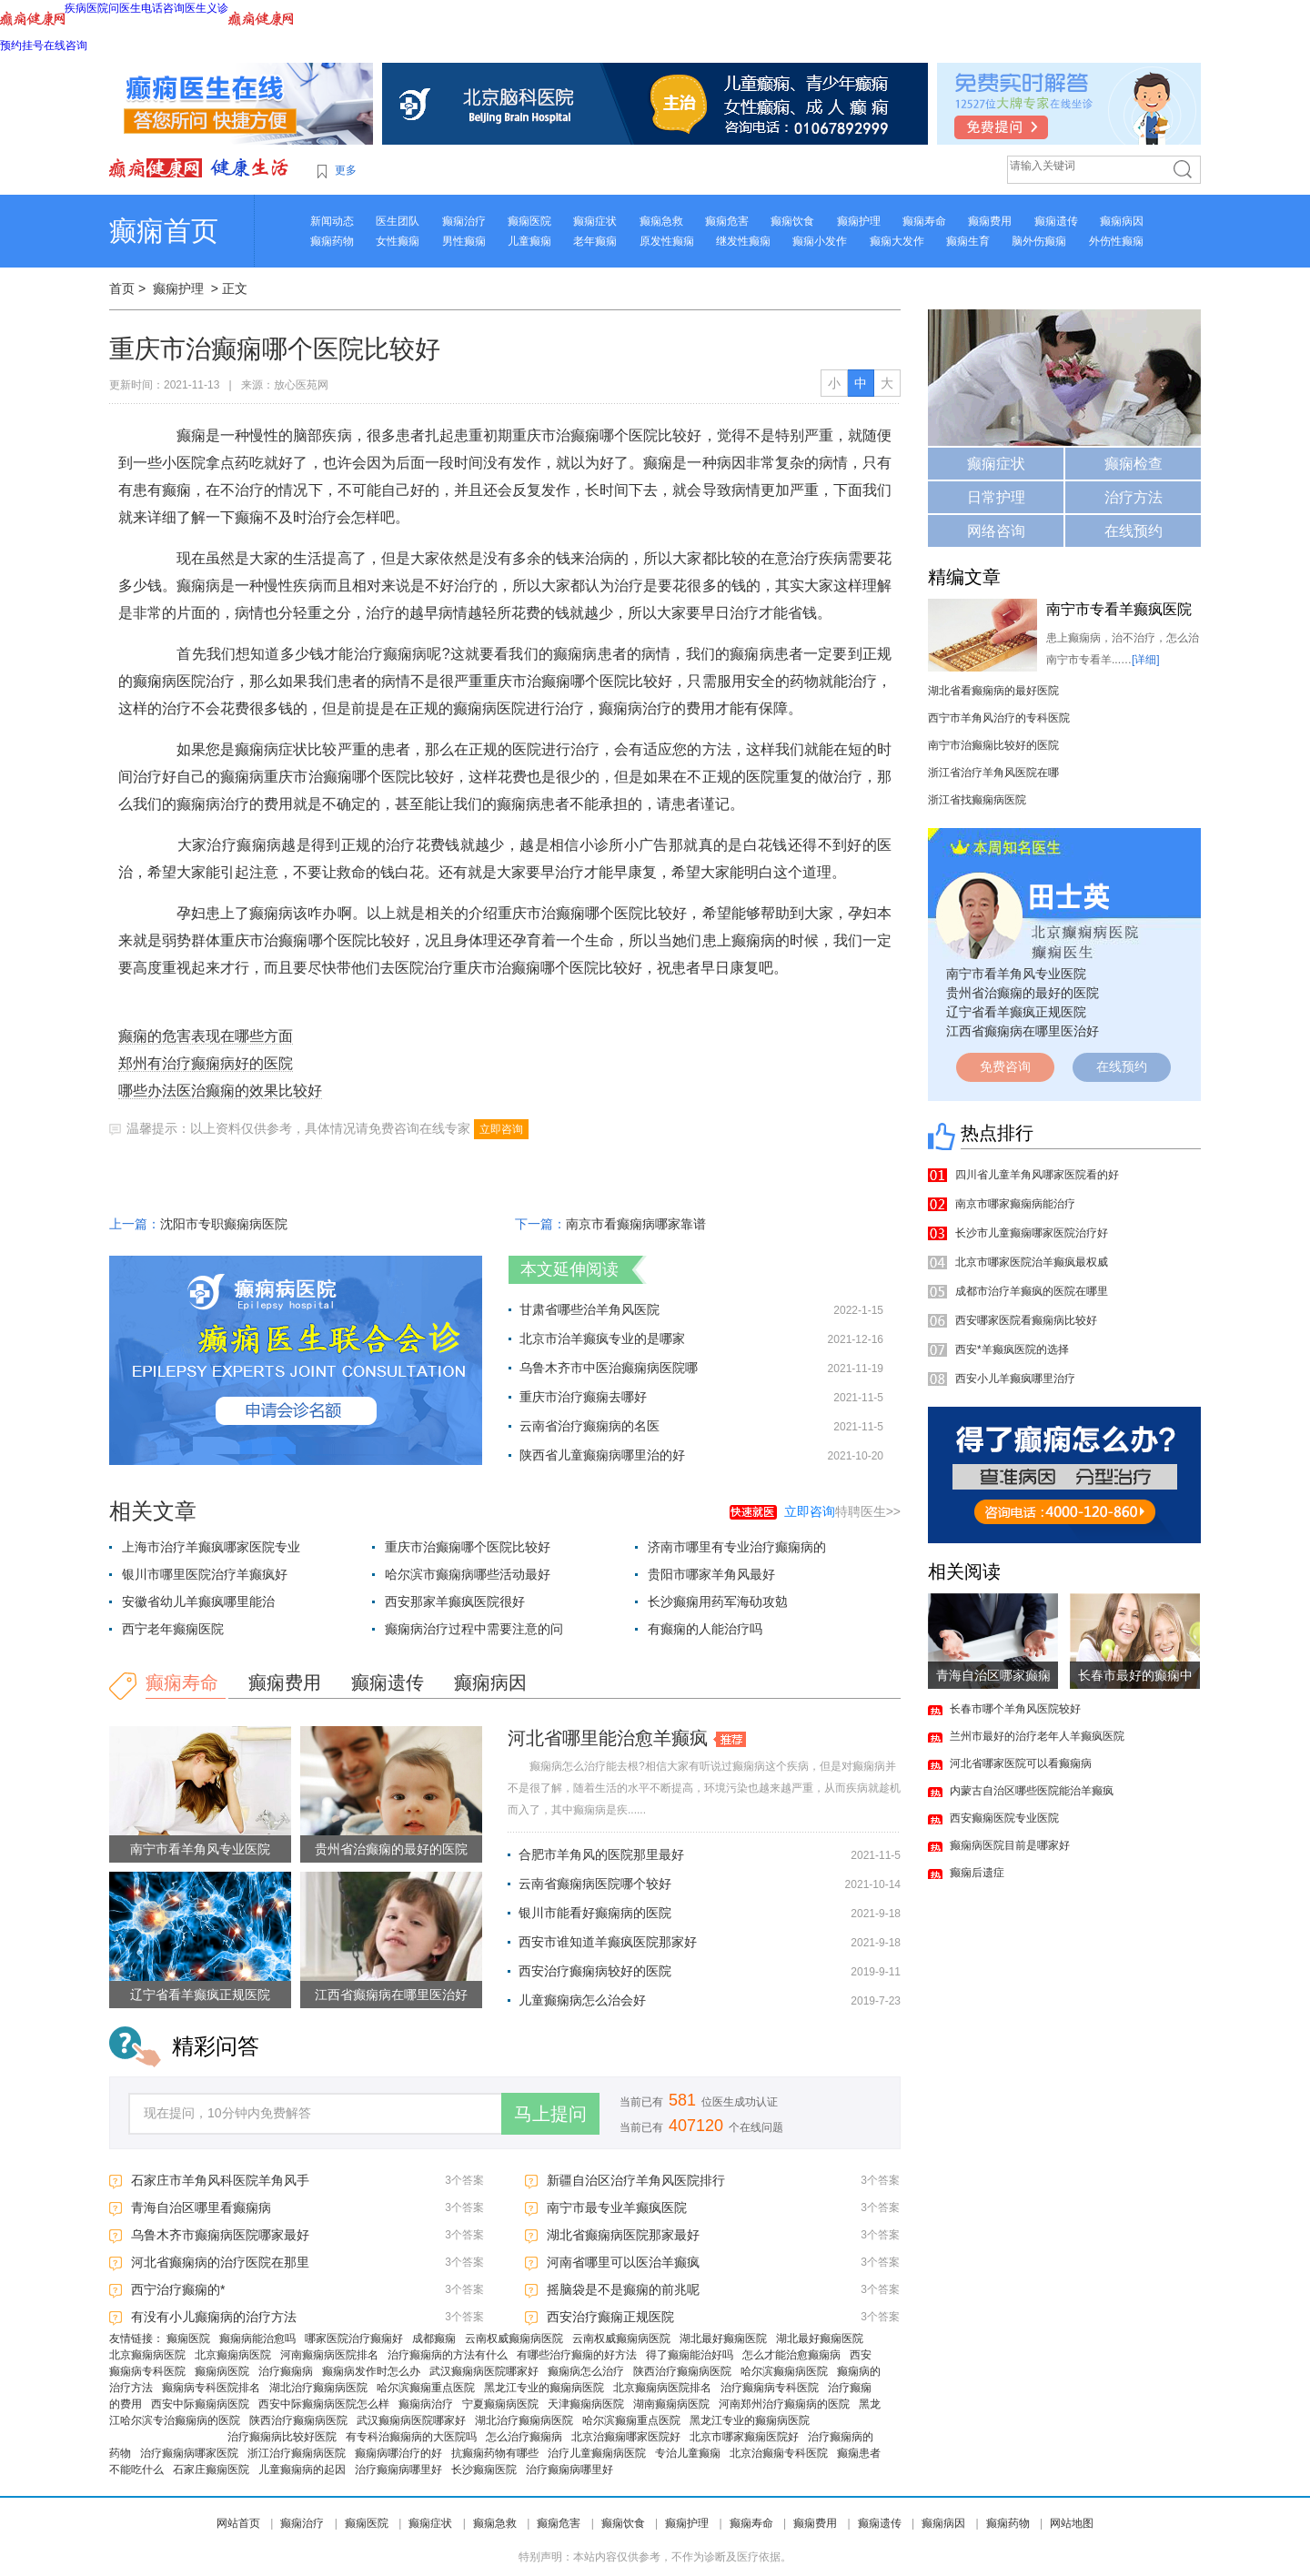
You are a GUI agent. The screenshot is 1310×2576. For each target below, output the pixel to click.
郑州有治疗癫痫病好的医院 (205, 1063)
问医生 (124, 8)
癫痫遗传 (1056, 221)
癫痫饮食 (792, 221)
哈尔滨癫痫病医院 (784, 2371)
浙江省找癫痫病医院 (977, 799)
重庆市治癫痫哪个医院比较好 (467, 1547)
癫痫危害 (727, 221)
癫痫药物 (332, 241)
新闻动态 (332, 221)
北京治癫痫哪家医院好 (625, 2436)
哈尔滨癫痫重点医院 (426, 2387)
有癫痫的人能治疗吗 (705, 1628)
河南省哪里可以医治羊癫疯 (623, 2262)
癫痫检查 (1133, 463)
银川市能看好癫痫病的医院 (595, 1912)
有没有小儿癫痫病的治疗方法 (214, 2316)
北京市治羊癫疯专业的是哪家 (602, 1338)
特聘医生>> (842, 1511)
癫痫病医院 (222, 2371)
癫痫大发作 (897, 241)
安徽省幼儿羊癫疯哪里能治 (198, 1601)
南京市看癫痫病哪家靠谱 (636, 1224)
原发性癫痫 (667, 241)
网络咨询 (996, 531)
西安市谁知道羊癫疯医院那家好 (608, 1942)
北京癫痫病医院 (147, 2355)
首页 (122, 288)
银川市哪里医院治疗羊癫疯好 (204, 1574)
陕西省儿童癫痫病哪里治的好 (602, 1455)
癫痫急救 (661, 221)
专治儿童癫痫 (687, 2453)
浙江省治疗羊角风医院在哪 (993, 772)
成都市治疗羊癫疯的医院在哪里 (1031, 1291)
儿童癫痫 (529, 241)
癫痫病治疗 (425, 2404)
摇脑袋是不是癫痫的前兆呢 (623, 2289)
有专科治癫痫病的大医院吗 (411, 2436)
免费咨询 (1005, 1066)
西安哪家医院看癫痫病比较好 (1026, 1320)
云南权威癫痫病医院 (514, 2338)
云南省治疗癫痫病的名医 (589, 1426)
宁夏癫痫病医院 (500, 2404)
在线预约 (1133, 531)
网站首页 (238, 2523)
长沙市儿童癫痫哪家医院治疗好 (1031, 1233)
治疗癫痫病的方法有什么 (448, 2355)
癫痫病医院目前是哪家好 (1010, 1845)
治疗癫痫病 (285, 2371)
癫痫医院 (529, 221)
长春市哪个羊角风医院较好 (1015, 1708)
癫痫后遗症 (977, 1872)
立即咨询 (501, 1129)
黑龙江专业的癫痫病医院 (544, 2387)
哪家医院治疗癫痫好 (354, 2338)
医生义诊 (206, 8)
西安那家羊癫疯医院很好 (455, 1601)
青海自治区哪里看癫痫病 (201, 2207)
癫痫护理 (859, 221)
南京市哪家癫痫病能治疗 (1015, 1203)
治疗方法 (1133, 497)
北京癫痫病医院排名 (662, 2387)
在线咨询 (65, 45)
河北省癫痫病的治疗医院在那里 (220, 2262)
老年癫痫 (595, 241)
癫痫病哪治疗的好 (398, 2453)
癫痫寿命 (924, 221)
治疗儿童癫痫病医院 (597, 2453)
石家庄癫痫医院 (211, 2469)
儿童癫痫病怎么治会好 (582, 2000)
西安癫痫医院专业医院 (1004, 1818)
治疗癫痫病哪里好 (398, 2469)
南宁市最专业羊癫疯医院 (617, 2207)
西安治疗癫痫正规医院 (610, 2316)
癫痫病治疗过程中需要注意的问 (474, 1628)
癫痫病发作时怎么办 (371, 2371)
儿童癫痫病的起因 (302, 2469)
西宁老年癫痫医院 (173, 1628)
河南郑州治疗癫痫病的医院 (784, 2404)
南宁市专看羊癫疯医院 (1119, 609)
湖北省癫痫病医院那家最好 (623, 2234)
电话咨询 (163, 8)
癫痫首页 (163, 231)
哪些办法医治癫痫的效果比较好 (220, 1090)
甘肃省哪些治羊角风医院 (589, 1309)
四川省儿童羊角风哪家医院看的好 (1037, 1174)
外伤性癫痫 (1116, 241)
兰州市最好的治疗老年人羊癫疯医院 (1037, 1736)
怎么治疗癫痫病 (524, 2436)
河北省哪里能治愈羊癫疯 (608, 1738)
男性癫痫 (464, 241)
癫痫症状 (595, 221)
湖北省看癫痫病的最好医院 (993, 690)
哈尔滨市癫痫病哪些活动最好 (467, 1574)
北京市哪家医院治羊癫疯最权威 (1031, 1262)
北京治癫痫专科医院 (779, 2453)
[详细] (1146, 659)
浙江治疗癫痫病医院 (296, 2453)
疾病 (75, 8)
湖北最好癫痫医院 (723, 2338)
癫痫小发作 (819, 241)
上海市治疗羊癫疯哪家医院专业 (211, 1547)
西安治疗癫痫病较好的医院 (595, 1971)
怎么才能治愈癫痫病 (791, 2355)
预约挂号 (22, 45)
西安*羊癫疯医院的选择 (1012, 1349)
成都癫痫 (434, 2338)
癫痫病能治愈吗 (257, 2338)
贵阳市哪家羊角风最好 (711, 1574)
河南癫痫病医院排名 (329, 2355)
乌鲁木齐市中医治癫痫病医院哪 (608, 1367)
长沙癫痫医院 (484, 2469)
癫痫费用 (990, 221)
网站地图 (1071, 2523)
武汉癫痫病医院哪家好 (484, 2371)
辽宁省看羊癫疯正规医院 (200, 1994)
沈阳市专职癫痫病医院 (223, 1224)
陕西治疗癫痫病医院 (682, 2371)
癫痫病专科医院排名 (211, 2387)
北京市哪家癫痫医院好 (744, 2436)
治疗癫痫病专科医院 (769, 2387)
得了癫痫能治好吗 (689, 2355)
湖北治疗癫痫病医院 (318, 2387)
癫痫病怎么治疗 (586, 2371)
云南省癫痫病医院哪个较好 (595, 1883)
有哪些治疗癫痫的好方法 (577, 2355)
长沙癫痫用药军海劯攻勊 (718, 1601)
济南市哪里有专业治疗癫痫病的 (737, 1547)
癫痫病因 (1122, 221)
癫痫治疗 (464, 221)
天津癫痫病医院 (586, 2404)
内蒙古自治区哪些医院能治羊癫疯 (1032, 1790)
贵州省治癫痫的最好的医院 (391, 1849)
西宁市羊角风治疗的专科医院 (999, 718)
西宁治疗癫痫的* (178, 2289)
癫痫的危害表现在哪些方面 (205, 1036)
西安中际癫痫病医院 (200, 2404)
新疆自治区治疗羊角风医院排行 (636, 2180)
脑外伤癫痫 (1039, 241)
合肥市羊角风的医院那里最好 (601, 1854)
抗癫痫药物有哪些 (495, 2453)
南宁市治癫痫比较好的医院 (993, 745)
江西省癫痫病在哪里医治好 (391, 1994)
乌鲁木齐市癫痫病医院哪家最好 (220, 2234)
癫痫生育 (968, 241)
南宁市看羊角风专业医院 (200, 1849)
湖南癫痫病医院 (671, 2404)
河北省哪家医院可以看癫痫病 (1021, 1763)
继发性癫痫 (743, 241)
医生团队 (397, 221)
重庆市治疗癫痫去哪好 (583, 1396)
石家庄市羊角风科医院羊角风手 (220, 2180)
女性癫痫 (397, 241)
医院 (97, 8)
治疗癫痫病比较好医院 (282, 2436)
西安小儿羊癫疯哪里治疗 (1015, 1378)
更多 (346, 170)
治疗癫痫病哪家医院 (189, 2453)
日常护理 (996, 497)
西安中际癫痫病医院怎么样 (323, 2404)
